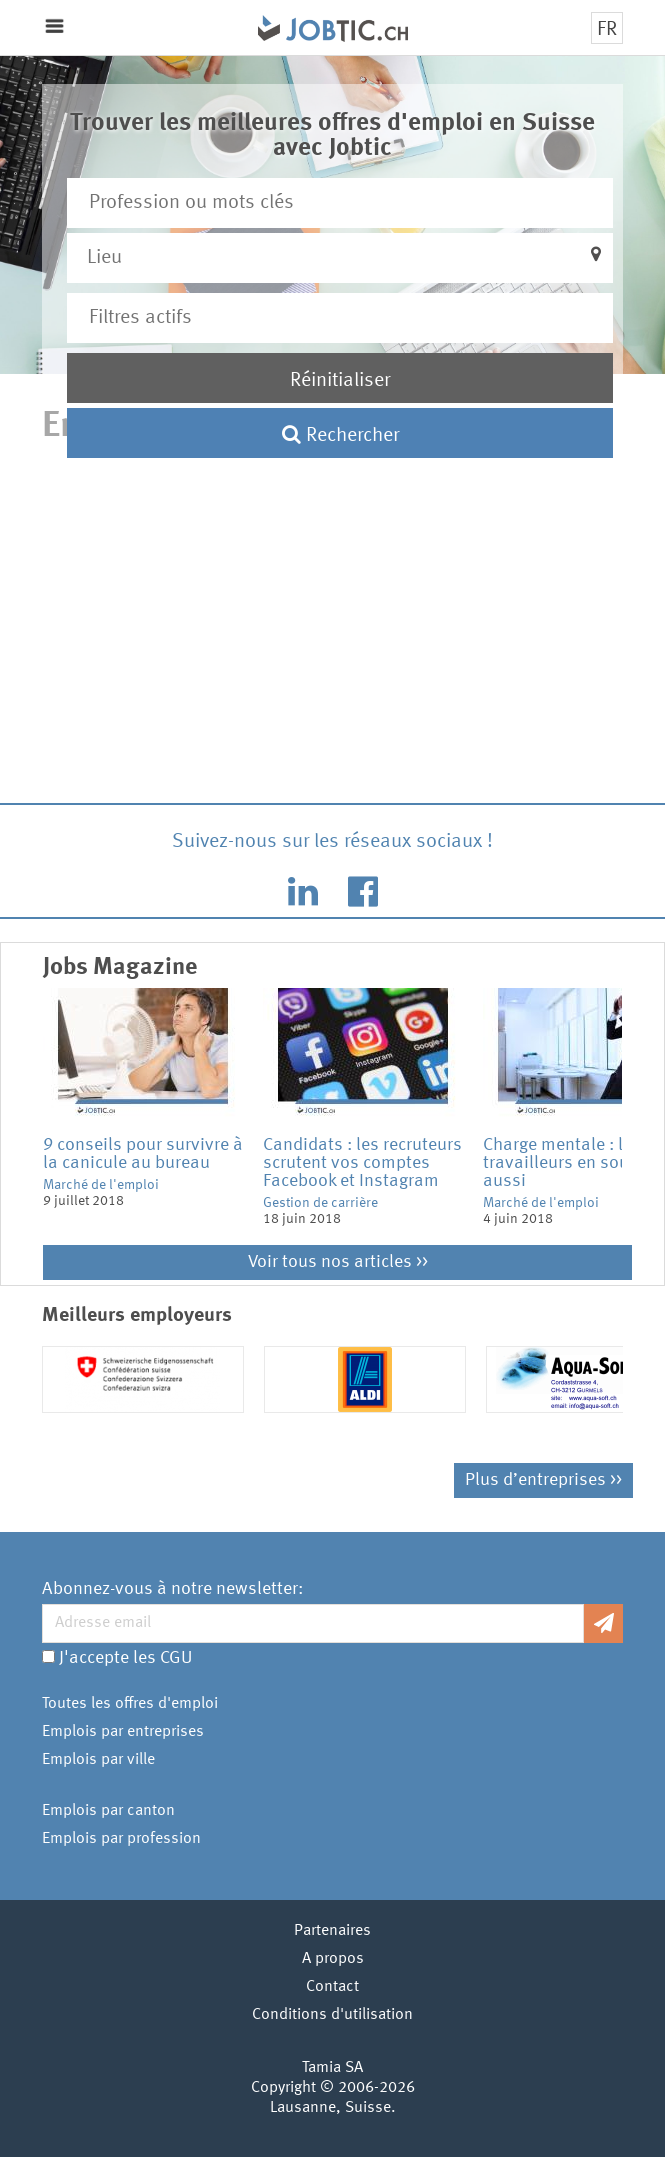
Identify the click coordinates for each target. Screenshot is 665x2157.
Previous (28, 1117)
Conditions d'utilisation (332, 2015)
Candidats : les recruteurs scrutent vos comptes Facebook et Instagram (362, 1163)
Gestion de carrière (320, 1203)
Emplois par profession (121, 1839)
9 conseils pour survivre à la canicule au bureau (143, 1154)
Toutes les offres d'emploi (130, 1704)
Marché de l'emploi (101, 1185)
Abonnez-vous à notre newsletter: (172, 1589)
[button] (340, 258)
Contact (332, 1987)
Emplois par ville (98, 1760)
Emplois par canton (108, 1811)
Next (637, 1117)
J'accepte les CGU (125, 1658)
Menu (54, 26)
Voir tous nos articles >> (338, 1262)
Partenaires (332, 1931)
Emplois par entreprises (123, 1732)
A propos (333, 1959)
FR (607, 30)
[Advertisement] (333, 630)
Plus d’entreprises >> (543, 1480)
